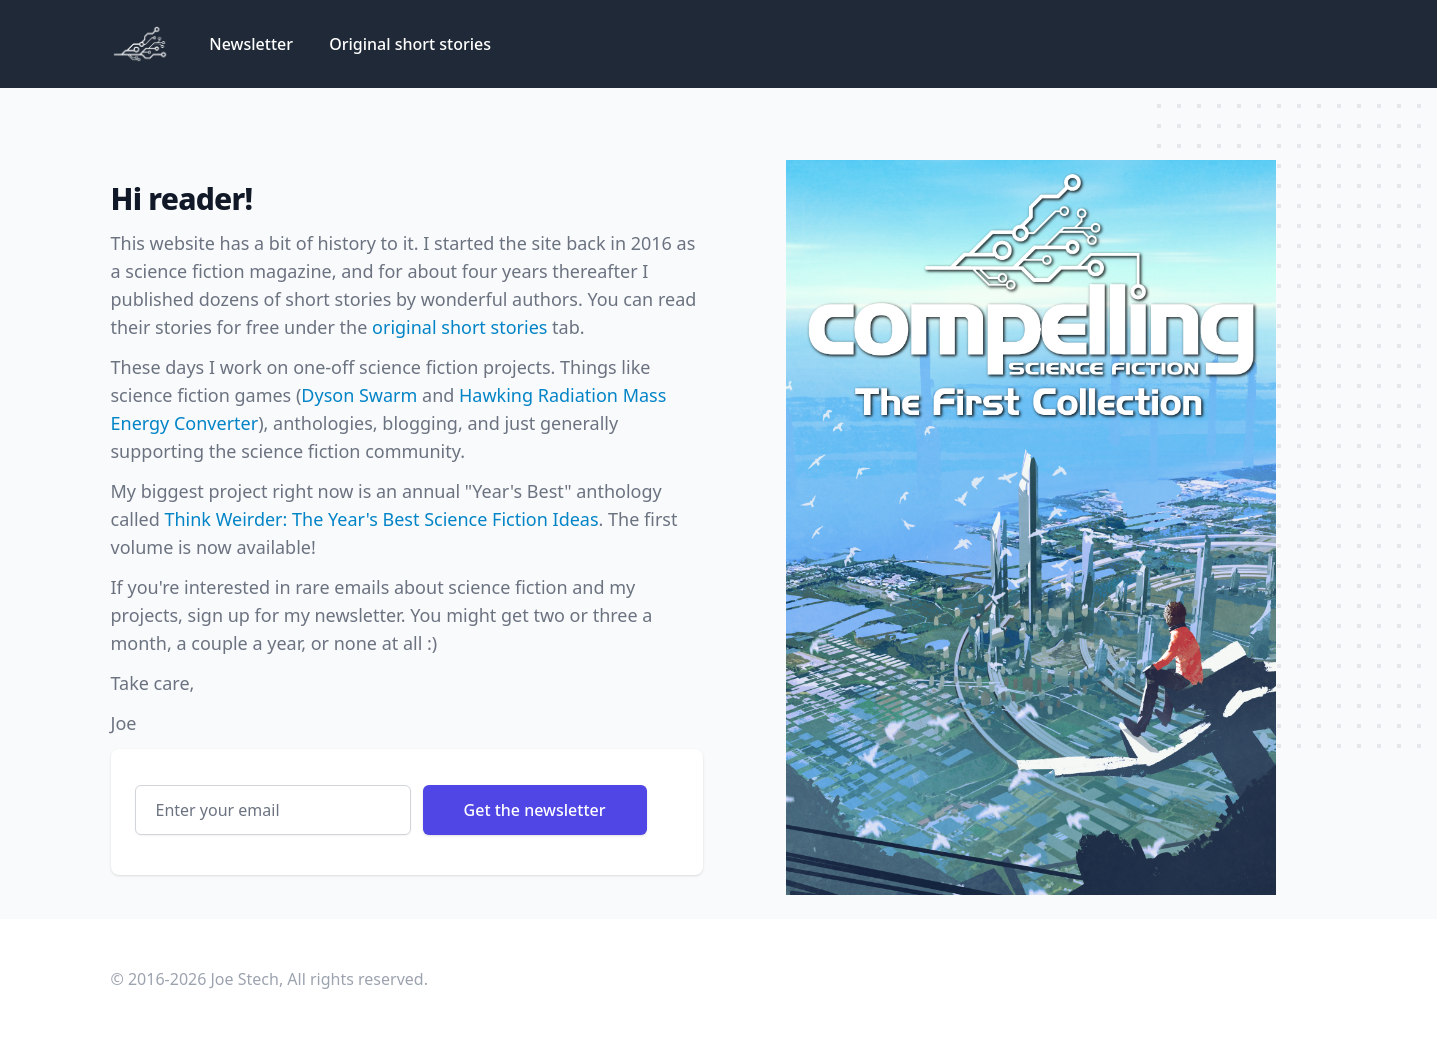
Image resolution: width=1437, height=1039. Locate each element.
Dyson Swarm (359, 395)
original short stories (459, 327)
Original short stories (410, 44)
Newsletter (253, 44)
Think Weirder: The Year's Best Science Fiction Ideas (381, 519)
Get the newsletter (535, 810)
